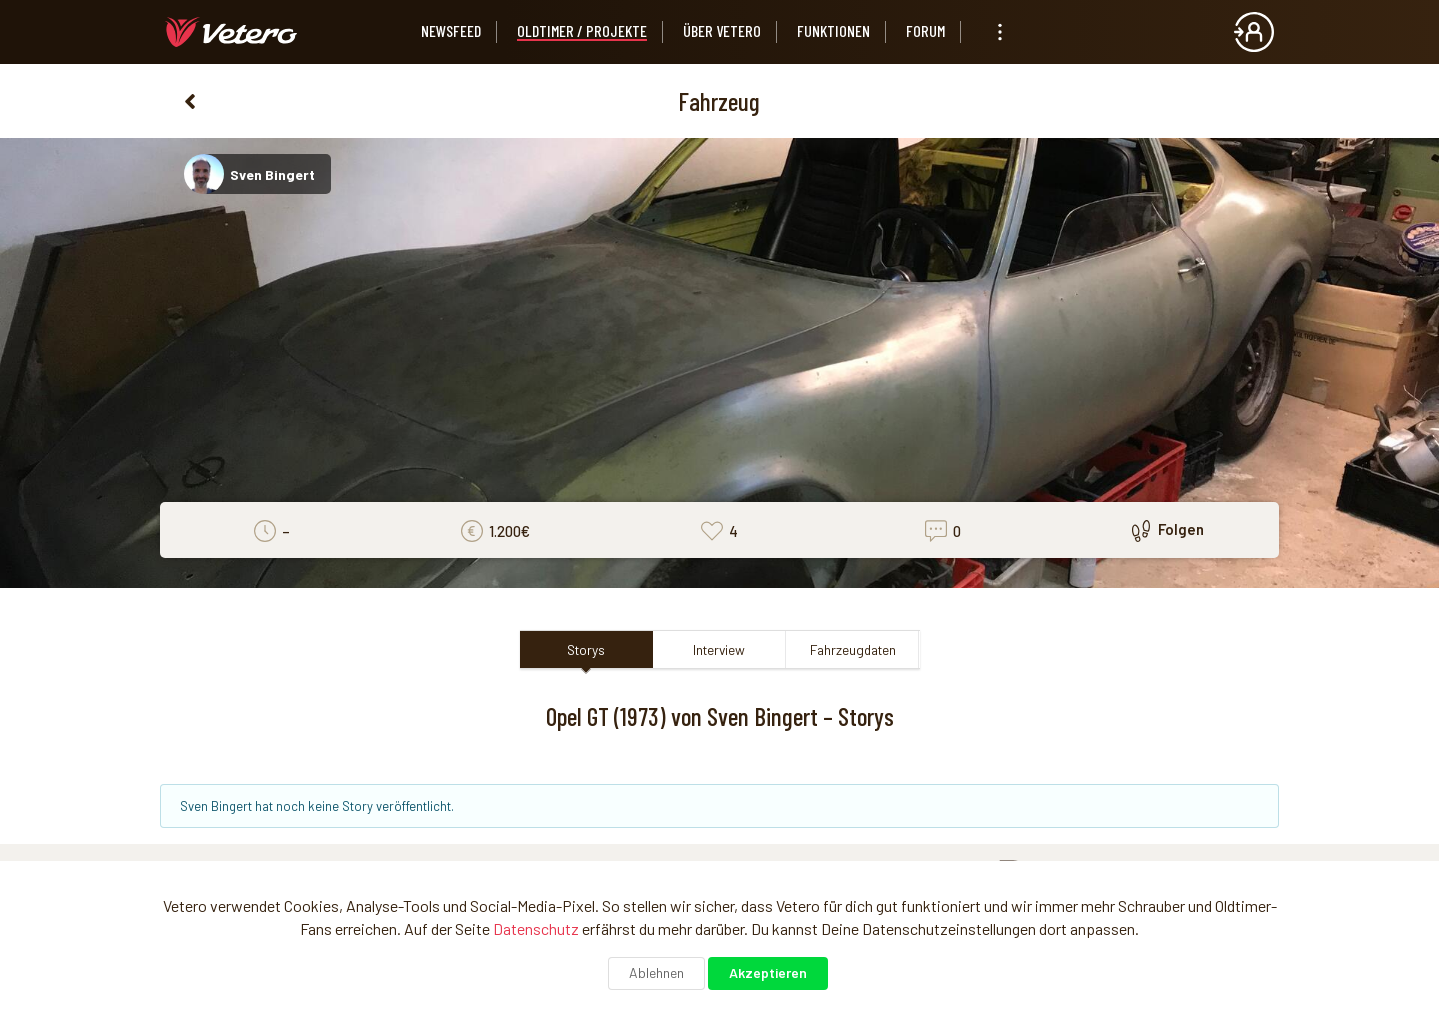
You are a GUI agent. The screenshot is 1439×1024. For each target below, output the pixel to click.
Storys (586, 649)
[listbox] (1000, 32)
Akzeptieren (768, 972)
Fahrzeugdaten (853, 649)
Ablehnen (656, 972)
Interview (719, 649)
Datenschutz (536, 928)
